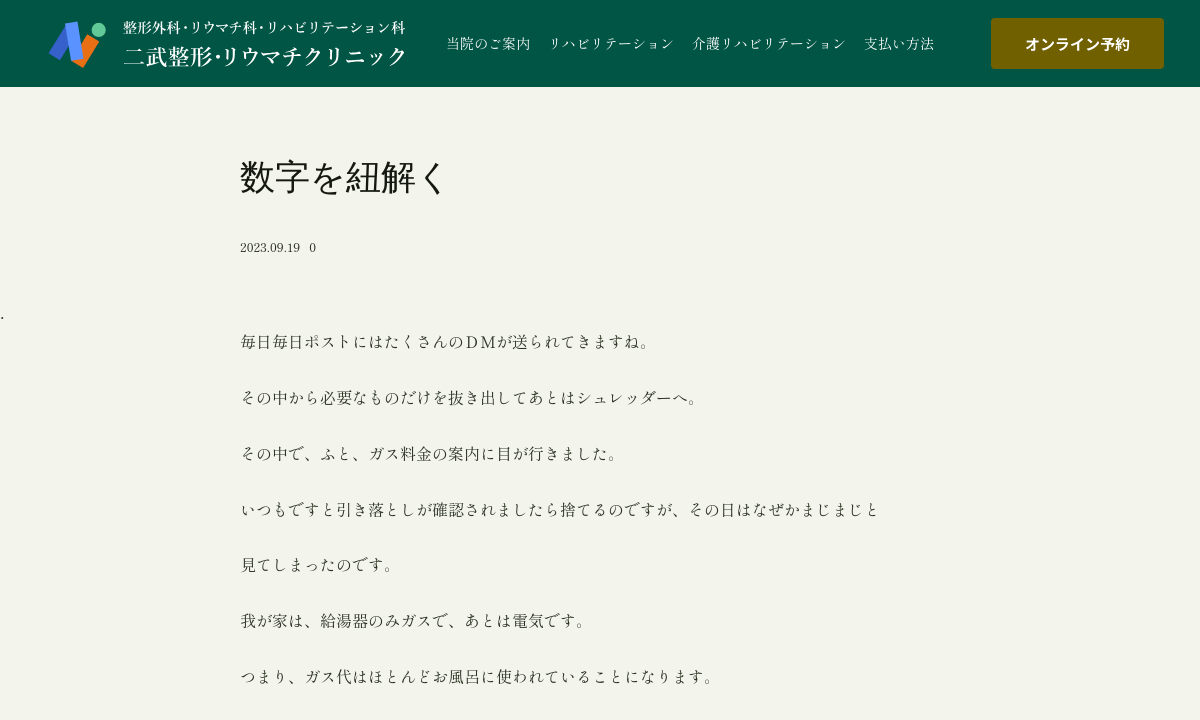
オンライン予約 (1077, 43)
